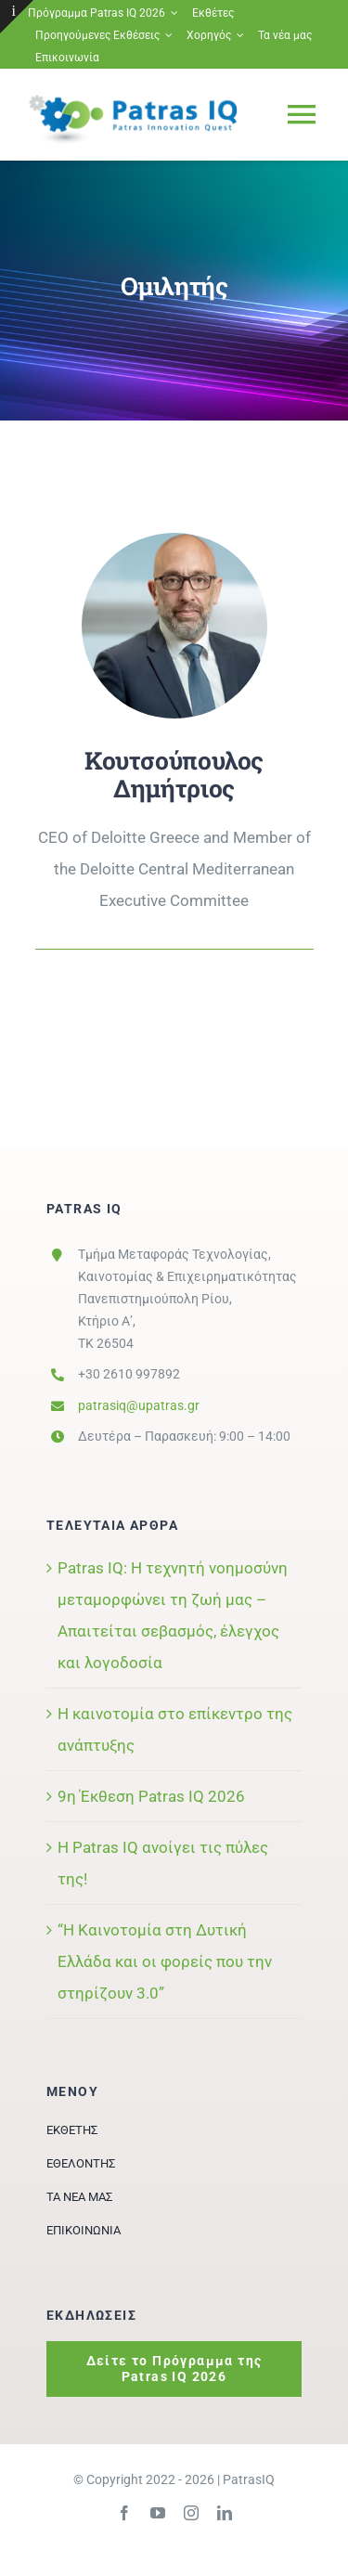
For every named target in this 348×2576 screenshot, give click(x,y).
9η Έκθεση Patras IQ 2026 (151, 1796)
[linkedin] (224, 2512)
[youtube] (157, 2512)
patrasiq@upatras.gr (139, 1405)
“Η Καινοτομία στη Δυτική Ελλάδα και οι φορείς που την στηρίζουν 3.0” (165, 1961)
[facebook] (124, 2512)
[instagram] (191, 2512)
